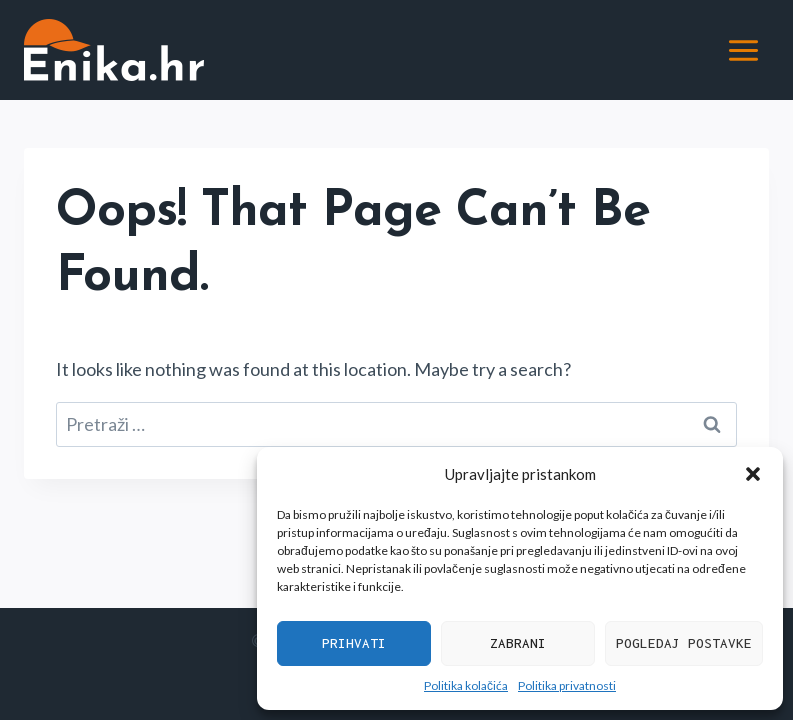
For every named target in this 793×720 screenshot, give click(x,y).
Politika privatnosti (567, 685)
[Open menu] (743, 50)
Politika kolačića (466, 685)
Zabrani (518, 643)
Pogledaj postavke (684, 643)
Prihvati (354, 643)
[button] (753, 474)
